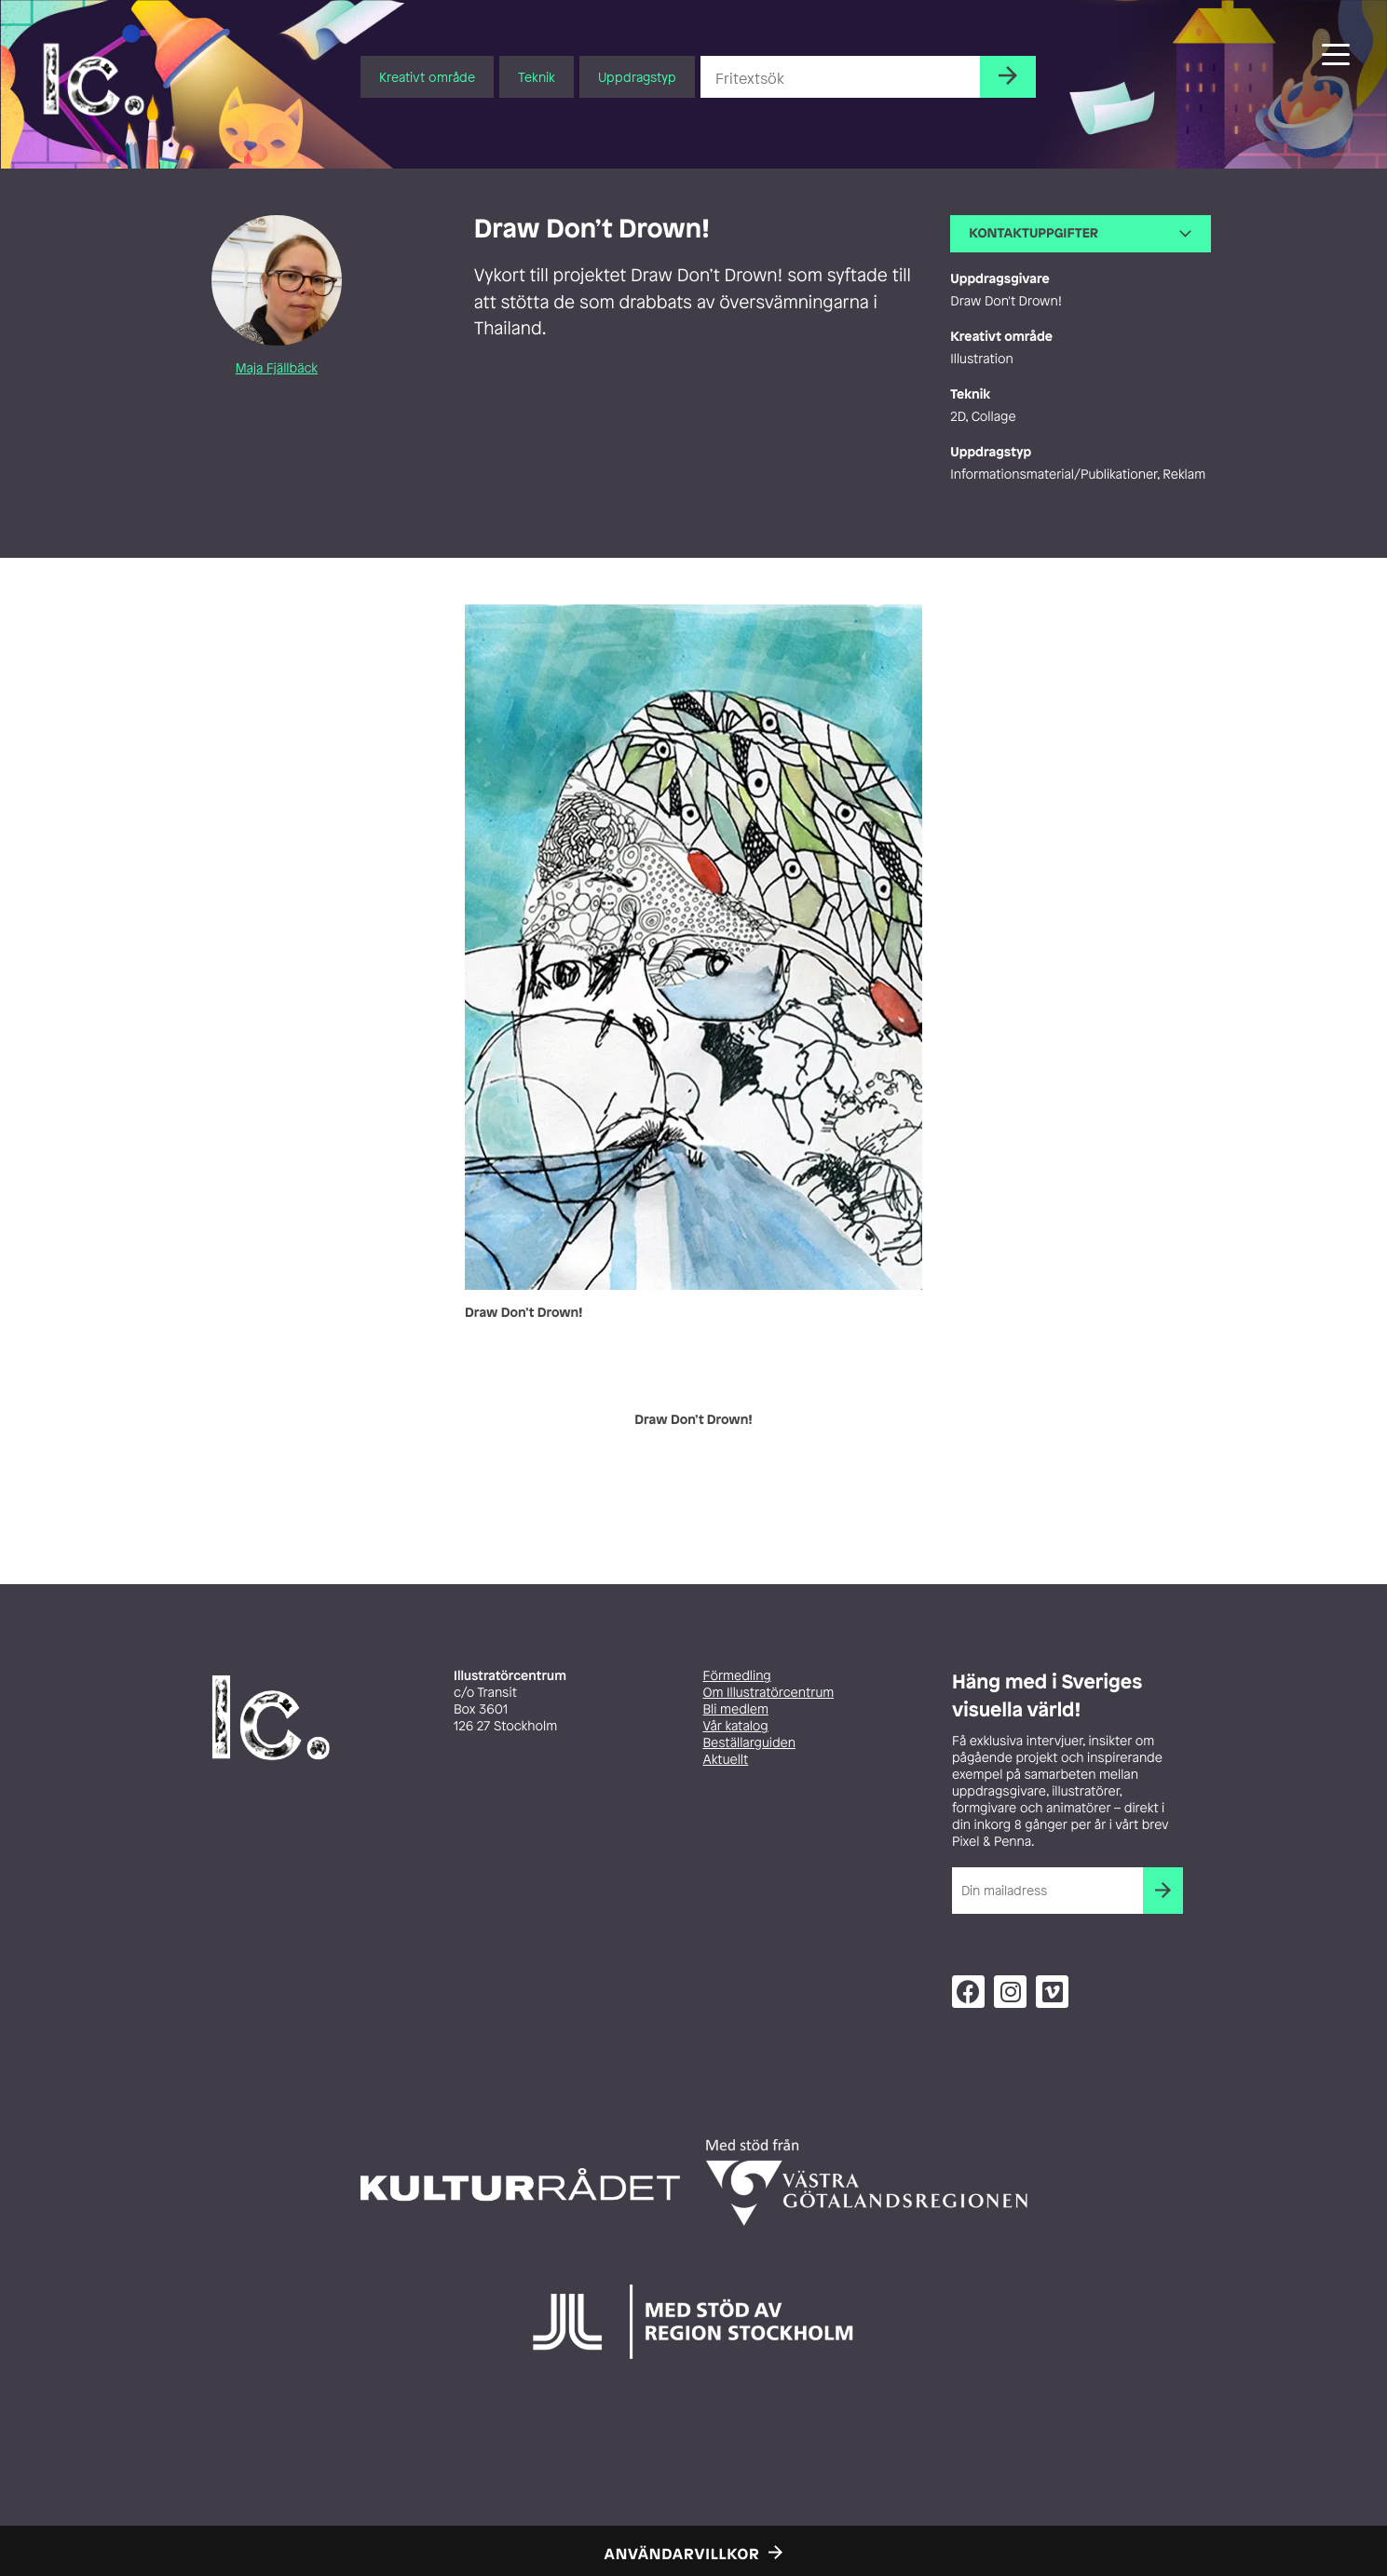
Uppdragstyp (637, 77)
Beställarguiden (749, 1743)
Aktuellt (726, 1760)
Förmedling (737, 1676)
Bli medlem (735, 1709)
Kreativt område (427, 77)
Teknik (536, 77)
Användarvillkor (682, 2553)
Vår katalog (735, 1726)
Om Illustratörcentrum (769, 1693)
